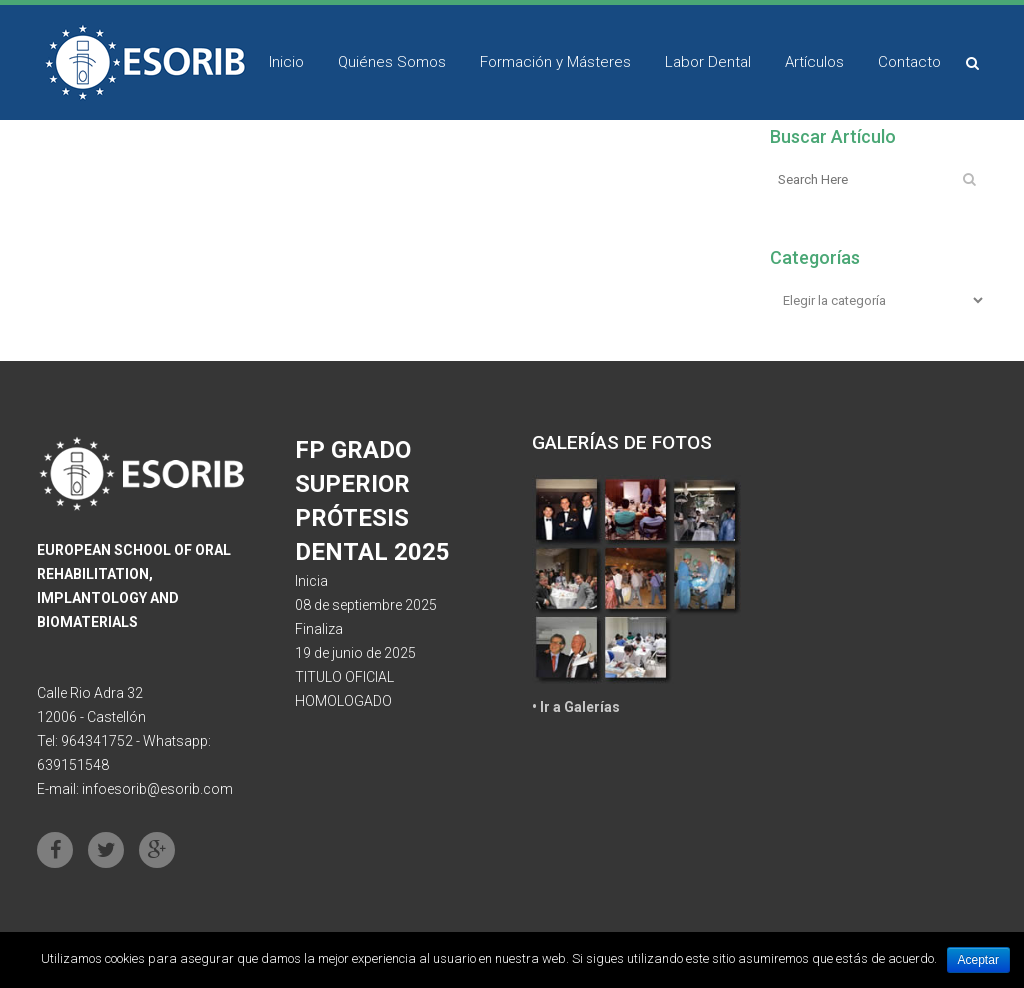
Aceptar (978, 960)
